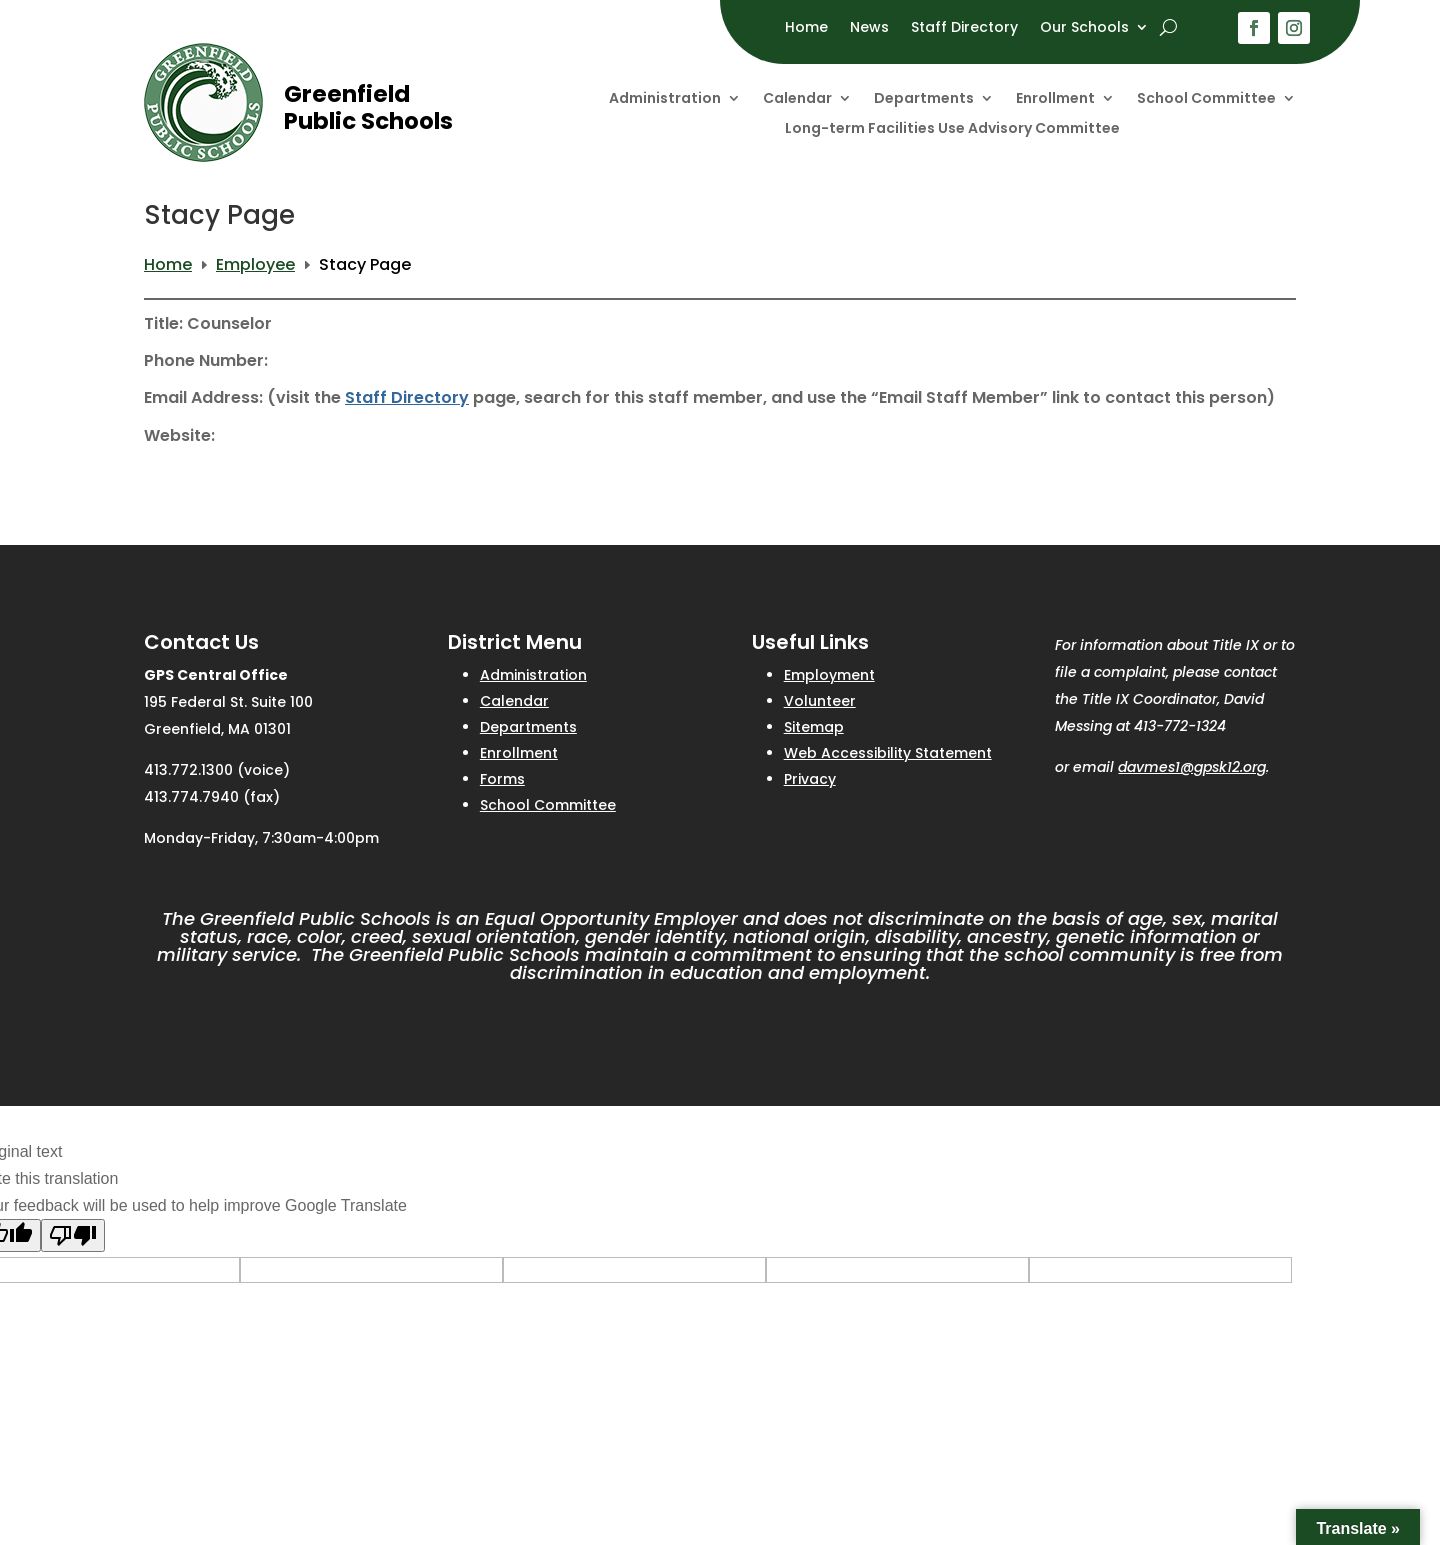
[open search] (1168, 27)
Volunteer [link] (820, 701)
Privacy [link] (810, 779)
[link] (203, 156)
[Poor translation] (73, 1235)
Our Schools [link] (1084, 28)
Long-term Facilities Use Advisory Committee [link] (952, 129)
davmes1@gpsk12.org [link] (1192, 767)
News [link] (869, 28)
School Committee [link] (1206, 99)
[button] (1254, 28)
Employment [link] (829, 675)
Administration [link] (665, 99)
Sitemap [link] (814, 727)
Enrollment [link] (1055, 99)
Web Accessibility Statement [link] (888, 753)
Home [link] (806, 28)
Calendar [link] (797, 99)
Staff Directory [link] (964, 28)
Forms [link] (502, 779)
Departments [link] (924, 99)
